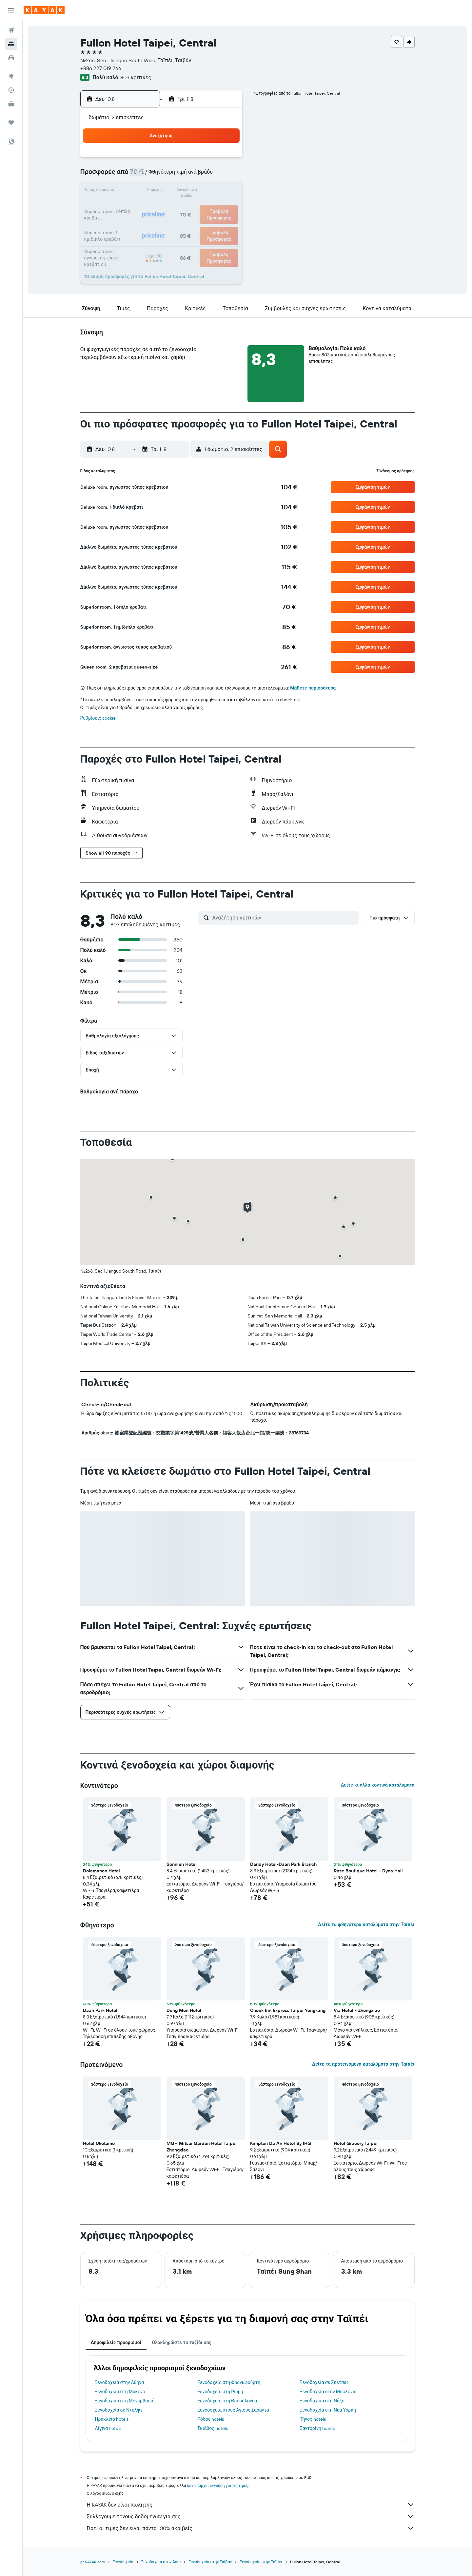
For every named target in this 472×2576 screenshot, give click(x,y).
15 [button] (209, 191)
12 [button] (162, 191)
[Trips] (11, 122)
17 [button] (130, 207)
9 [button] (225, 175)
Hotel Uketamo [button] (99, 2143)
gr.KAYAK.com (92, 2561)
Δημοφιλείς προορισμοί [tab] (116, 2342)
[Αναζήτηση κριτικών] (283, 917)
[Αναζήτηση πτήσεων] (11, 30)
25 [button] (146, 222)
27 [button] (178, 222)
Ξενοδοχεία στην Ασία (161, 2561)
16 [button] (225, 191)
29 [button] (209, 222)
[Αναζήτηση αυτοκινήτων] (11, 57)
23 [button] (225, 207)
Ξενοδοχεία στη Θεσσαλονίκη (228, 2401)
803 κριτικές (135, 77)
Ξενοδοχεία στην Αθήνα (119, 2382)
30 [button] (225, 222)
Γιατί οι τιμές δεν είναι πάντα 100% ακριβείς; (251, 2528)
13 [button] (178, 191)
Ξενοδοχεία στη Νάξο (322, 2401)
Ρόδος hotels (210, 2419)
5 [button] (162, 175)
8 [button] (209, 175)
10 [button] (131, 191)
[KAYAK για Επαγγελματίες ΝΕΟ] (11, 103)
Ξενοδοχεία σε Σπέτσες (324, 2382)
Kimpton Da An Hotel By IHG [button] (280, 2143)
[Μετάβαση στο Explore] (11, 76)
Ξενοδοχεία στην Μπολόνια (328, 2392)
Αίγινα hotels (108, 2428)
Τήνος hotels (313, 2419)
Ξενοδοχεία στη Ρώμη (220, 2392)
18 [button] (146, 207)
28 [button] (194, 222)
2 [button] (225, 160)
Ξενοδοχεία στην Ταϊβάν (210, 2561)
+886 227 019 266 (100, 68)
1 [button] (209, 160)
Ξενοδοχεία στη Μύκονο (120, 2392)
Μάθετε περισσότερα (313, 688)
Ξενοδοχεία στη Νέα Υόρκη (328, 2410)
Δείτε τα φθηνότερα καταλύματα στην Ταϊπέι (366, 1924)
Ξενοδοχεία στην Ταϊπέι (261, 2561)
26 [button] (162, 222)
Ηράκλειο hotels (111, 2419)
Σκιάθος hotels (212, 2428)
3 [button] (130, 175)
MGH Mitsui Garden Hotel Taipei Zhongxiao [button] (202, 2146)
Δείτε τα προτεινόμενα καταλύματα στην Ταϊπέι (363, 2064)
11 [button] (146, 191)
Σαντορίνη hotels (317, 2428)
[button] (11, 10)
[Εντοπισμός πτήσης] (11, 90)
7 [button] (193, 175)
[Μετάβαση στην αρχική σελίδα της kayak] (44, 10)
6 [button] (178, 175)
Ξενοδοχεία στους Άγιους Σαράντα (233, 2410)
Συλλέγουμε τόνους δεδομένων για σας (251, 2516)
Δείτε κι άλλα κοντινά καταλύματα (377, 1785)
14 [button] (193, 191)
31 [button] (130, 238)
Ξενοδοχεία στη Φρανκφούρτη (228, 2382)
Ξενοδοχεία (123, 2561)
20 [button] (178, 207)
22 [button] (209, 207)
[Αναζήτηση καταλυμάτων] (11, 43)
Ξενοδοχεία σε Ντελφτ (119, 2410)
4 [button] (146, 175)
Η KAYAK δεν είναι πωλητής (251, 2505)
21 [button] (193, 207)
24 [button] (131, 222)
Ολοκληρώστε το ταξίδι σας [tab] (181, 2342)
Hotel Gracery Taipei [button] (356, 2143)
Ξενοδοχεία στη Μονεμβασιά (125, 2401)
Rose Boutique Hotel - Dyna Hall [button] (368, 1871)
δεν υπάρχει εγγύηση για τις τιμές (217, 2485)
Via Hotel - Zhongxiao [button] (357, 2010)
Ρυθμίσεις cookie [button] (98, 718)
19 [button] (162, 207)
